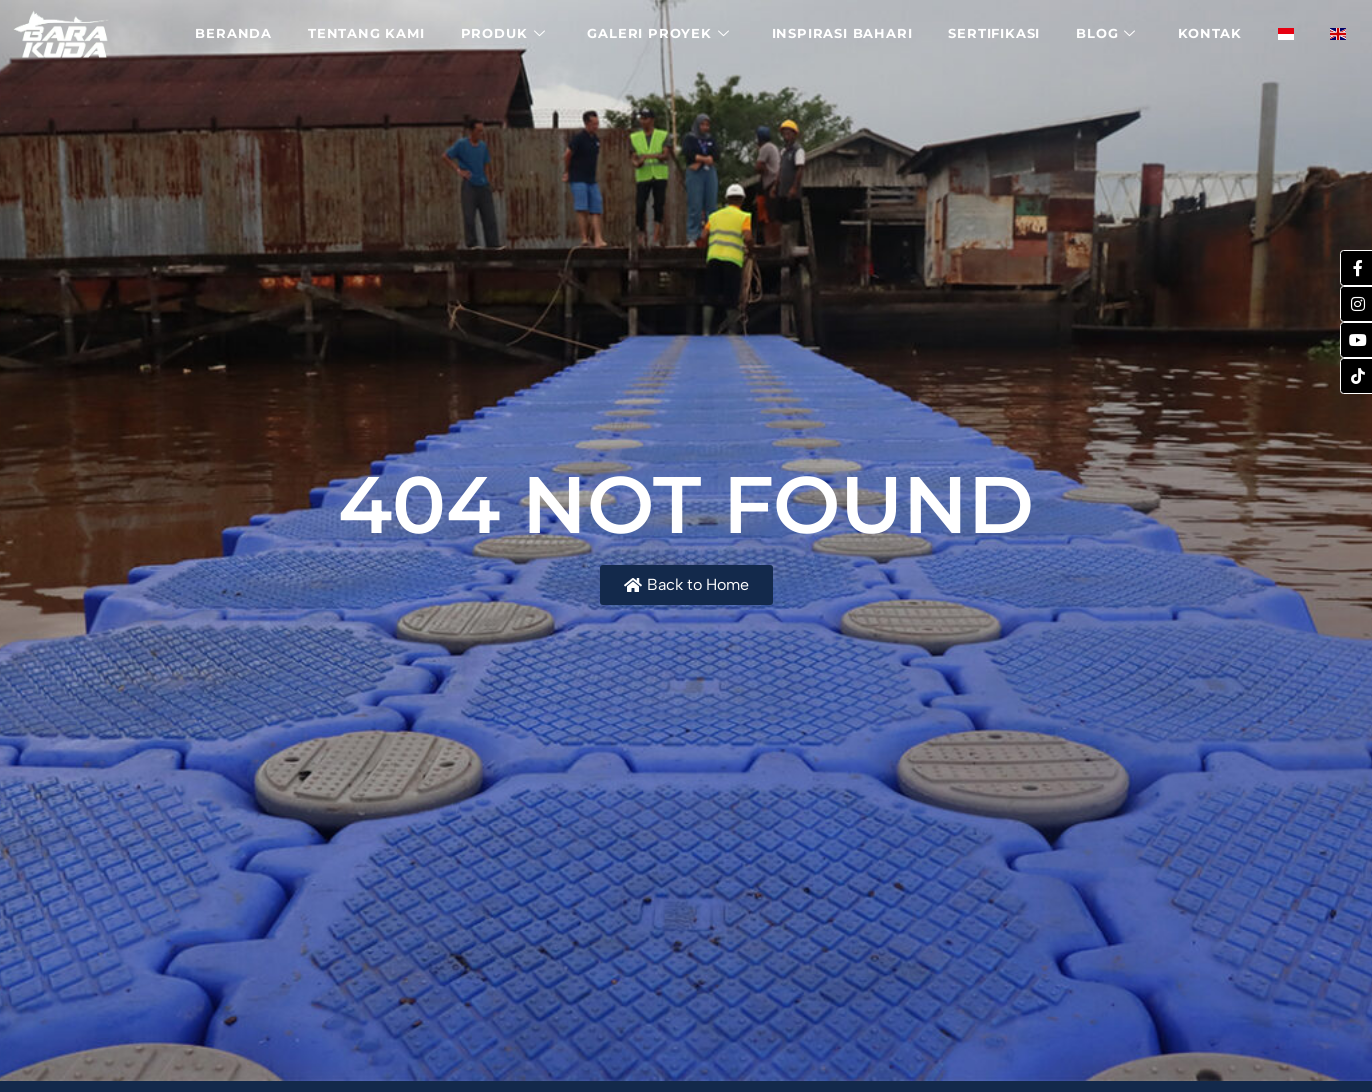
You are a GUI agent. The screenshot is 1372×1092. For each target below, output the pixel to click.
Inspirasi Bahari (842, 33)
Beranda (233, 33)
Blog (1106, 33)
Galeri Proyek (658, 33)
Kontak (1210, 33)
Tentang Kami (366, 33)
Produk (503, 33)
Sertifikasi (994, 33)
